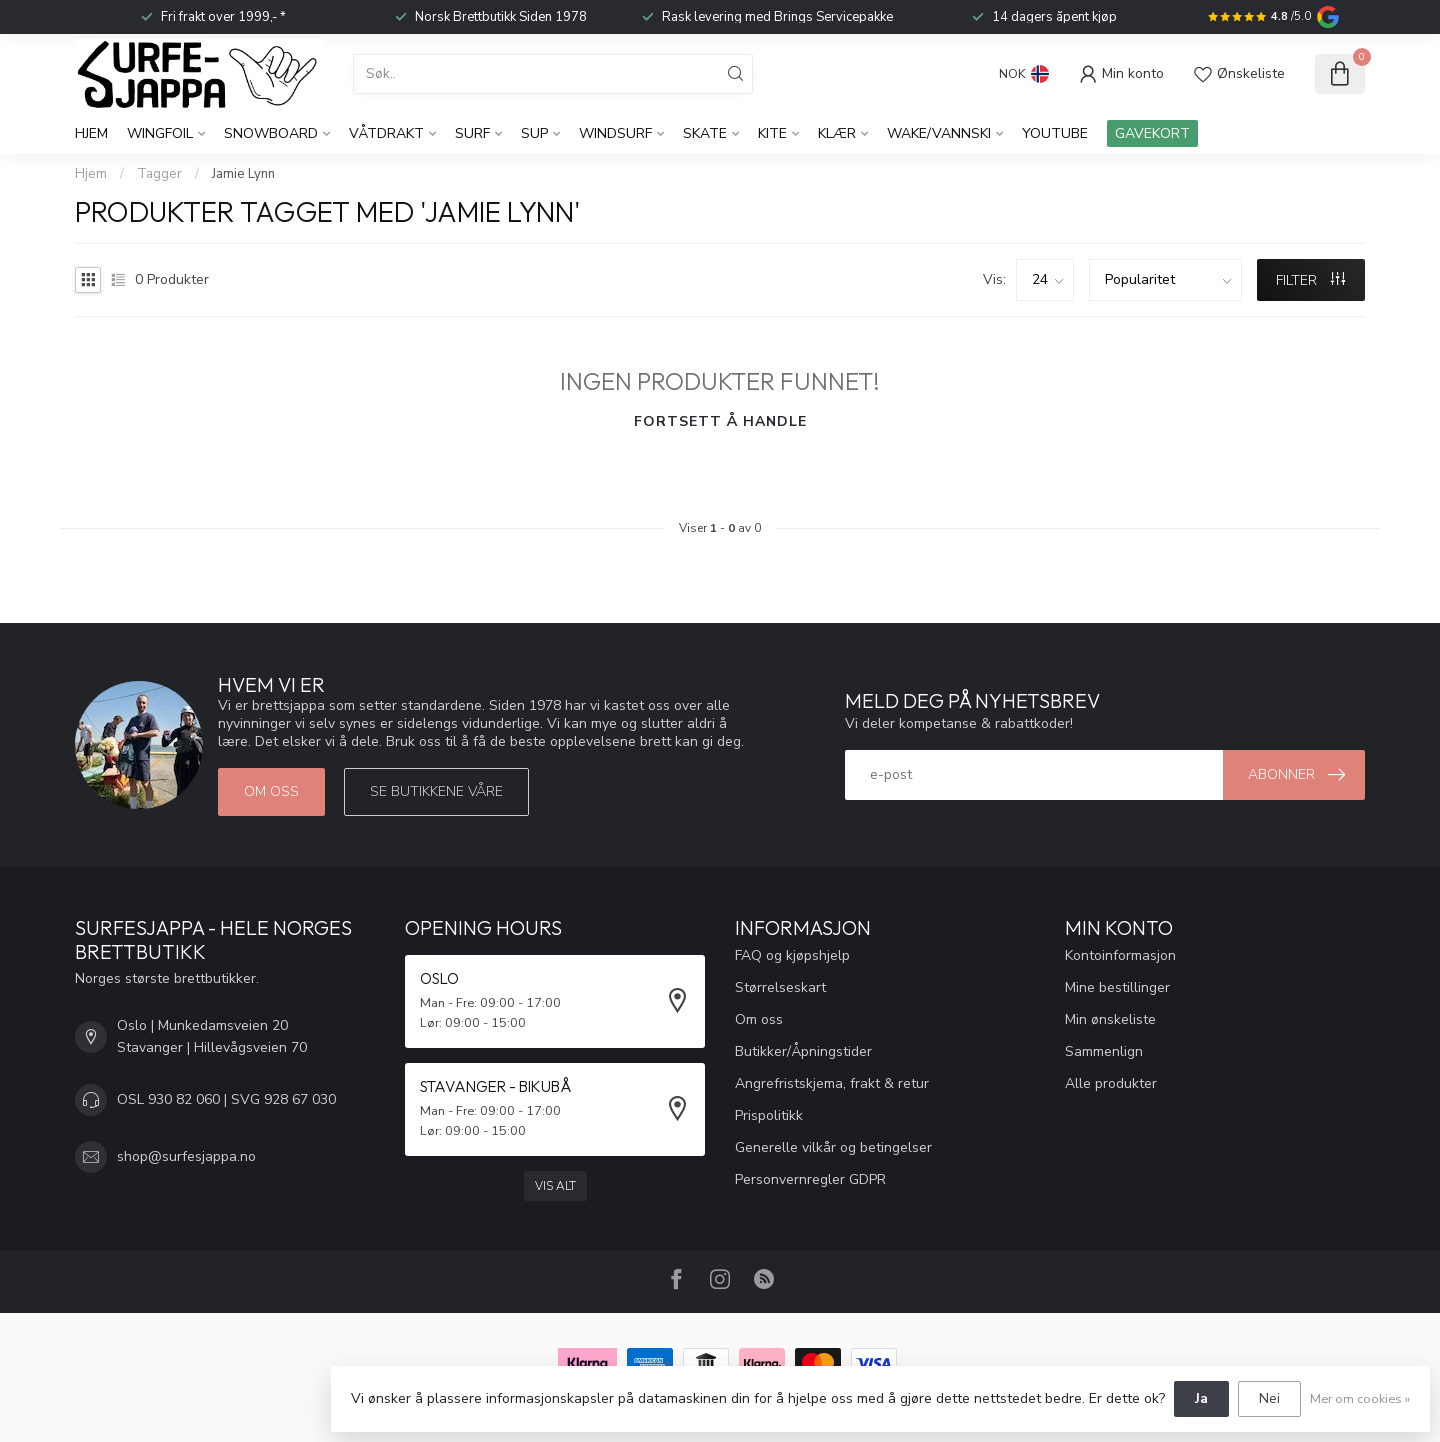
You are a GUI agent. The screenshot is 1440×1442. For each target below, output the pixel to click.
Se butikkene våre (436, 791)
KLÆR (837, 133)
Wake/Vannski (939, 133)
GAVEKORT (1152, 133)
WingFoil (160, 133)
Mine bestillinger (1117, 987)
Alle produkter (1111, 1083)
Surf (472, 133)
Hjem (91, 133)
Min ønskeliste (1110, 1019)
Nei (1269, 1398)
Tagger (159, 174)
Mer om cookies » (1360, 1398)
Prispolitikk (769, 1115)
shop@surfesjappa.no (186, 1156)
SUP (534, 133)
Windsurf (615, 133)
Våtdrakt (386, 133)
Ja (1201, 1398)
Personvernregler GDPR (810, 1179)
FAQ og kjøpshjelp (792, 955)
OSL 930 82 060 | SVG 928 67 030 (226, 1099)
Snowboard (271, 133)
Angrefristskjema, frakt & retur (832, 1083)
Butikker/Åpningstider (803, 1051)
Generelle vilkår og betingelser (833, 1147)
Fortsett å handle (720, 421)
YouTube (1055, 133)
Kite (772, 133)
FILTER (1310, 280)
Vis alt (555, 1186)
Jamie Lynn (243, 174)
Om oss (271, 791)
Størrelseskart (780, 987)
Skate (705, 133)
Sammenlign (1104, 1051)
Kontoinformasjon (1120, 955)
